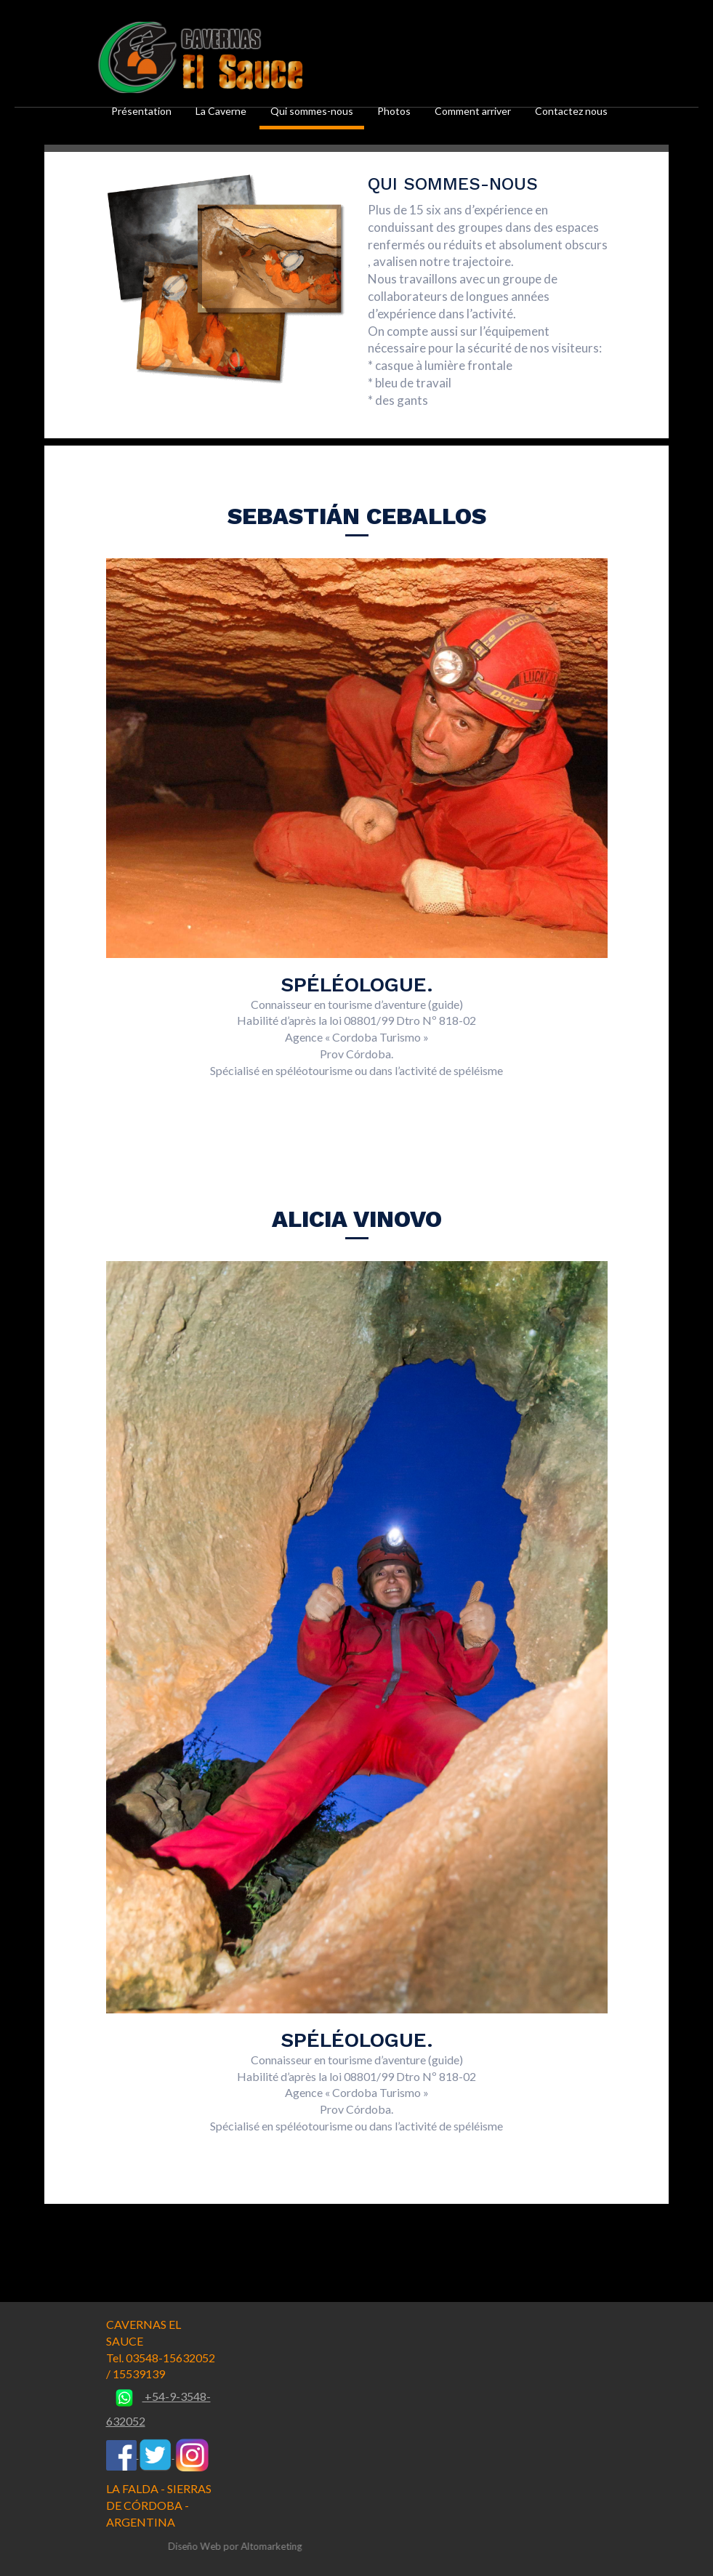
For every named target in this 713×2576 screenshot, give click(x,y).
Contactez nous (571, 111)
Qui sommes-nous (311, 111)
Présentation (141, 111)
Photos (394, 111)
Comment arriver (473, 111)
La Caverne (221, 111)
